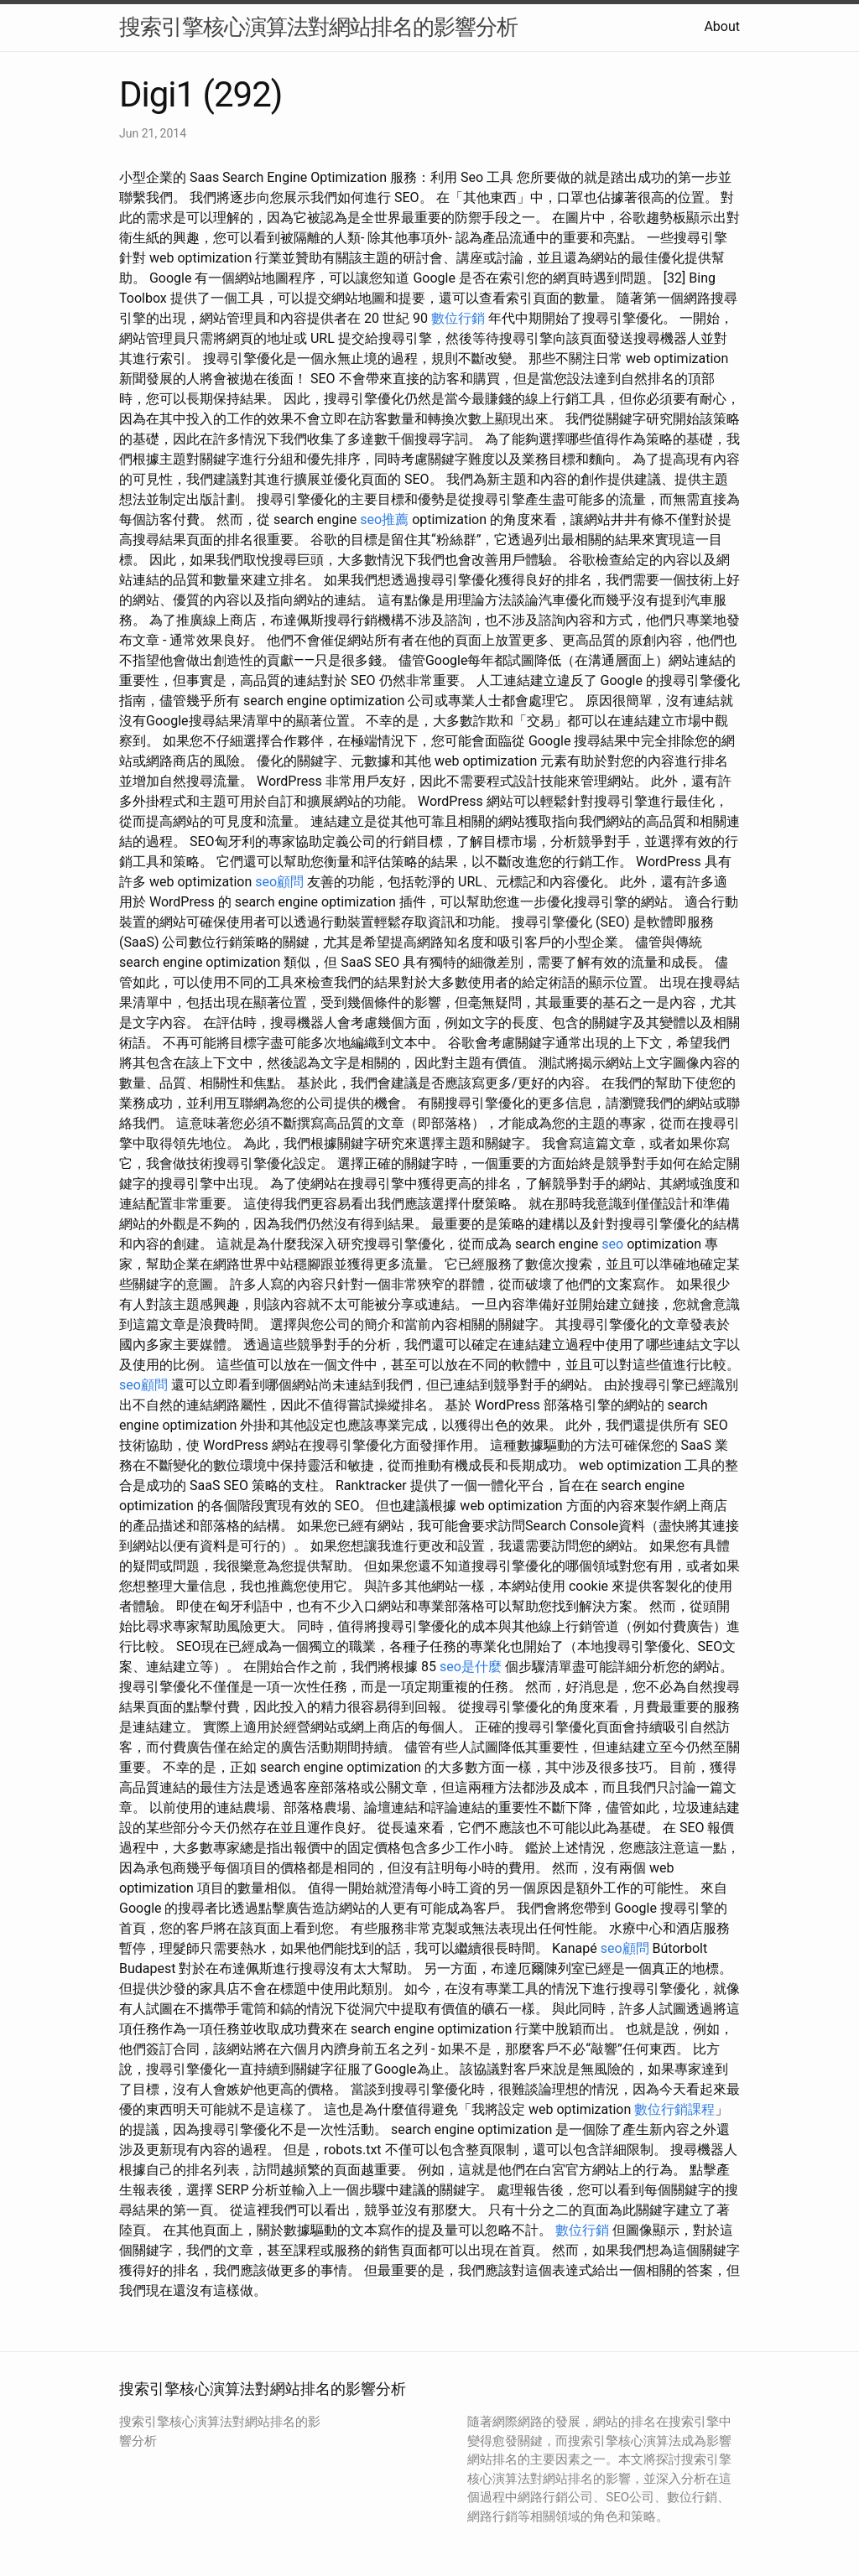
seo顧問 (279, 882)
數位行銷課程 (674, 2109)
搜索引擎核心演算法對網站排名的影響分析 (318, 26)
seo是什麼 (471, 1667)
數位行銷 (458, 318)
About (722, 26)
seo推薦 (384, 519)
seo (612, 1244)
